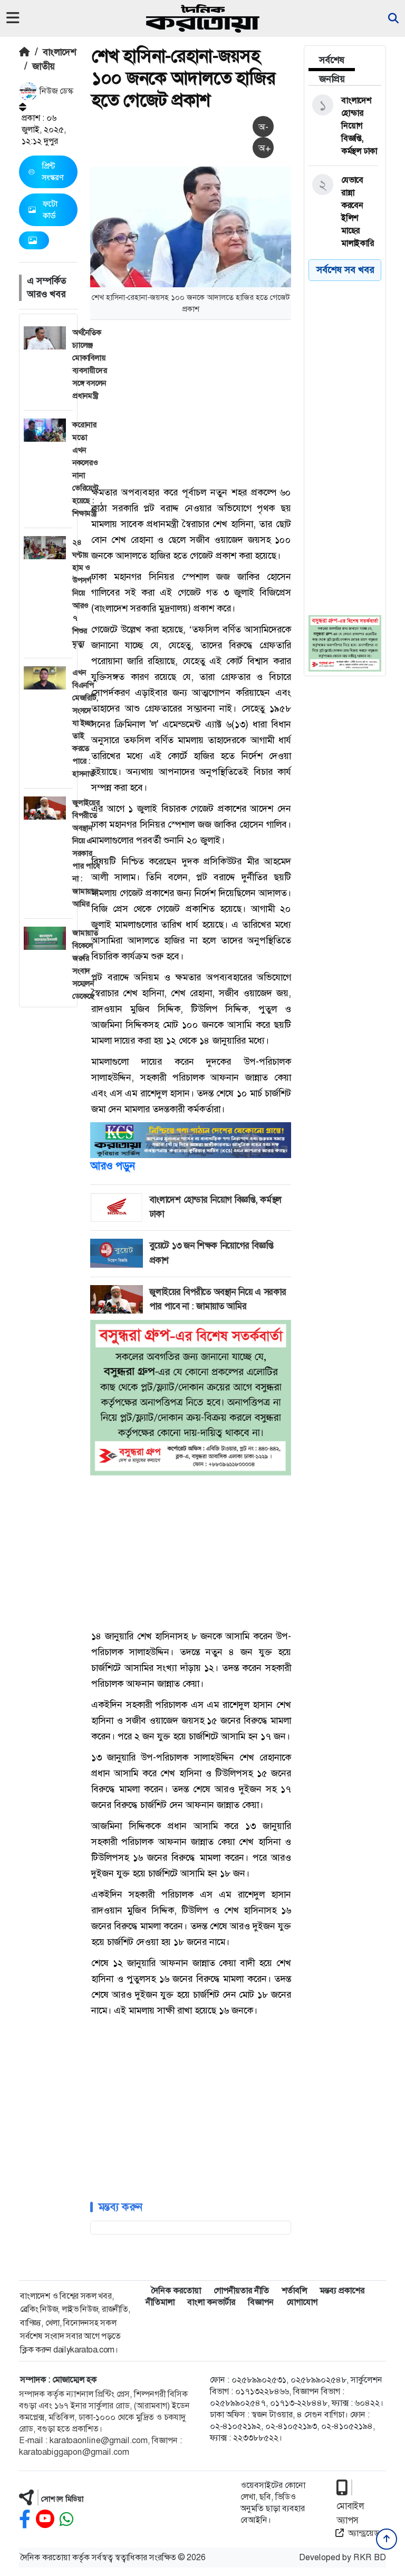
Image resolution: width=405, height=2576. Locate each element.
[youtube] (45, 2519)
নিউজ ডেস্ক (46, 90)
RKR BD (369, 2557)
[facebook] (25, 2519)
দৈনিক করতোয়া (176, 2290)
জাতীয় (43, 66)
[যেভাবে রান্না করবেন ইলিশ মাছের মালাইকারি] (343, 212)
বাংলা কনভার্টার (211, 2302)
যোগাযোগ (301, 2302)
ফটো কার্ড (42, 210)
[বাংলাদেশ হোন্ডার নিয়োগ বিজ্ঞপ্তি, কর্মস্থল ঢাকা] (343, 126)
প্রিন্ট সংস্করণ (45, 172)
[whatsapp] (66, 2519)
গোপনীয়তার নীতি (241, 2290)
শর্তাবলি (294, 2290)
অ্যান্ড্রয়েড (357, 2533)
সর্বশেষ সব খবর (345, 270)
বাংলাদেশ (59, 52)
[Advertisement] (247, 401)
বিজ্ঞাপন (261, 2302)
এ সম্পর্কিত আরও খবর (46, 287)
